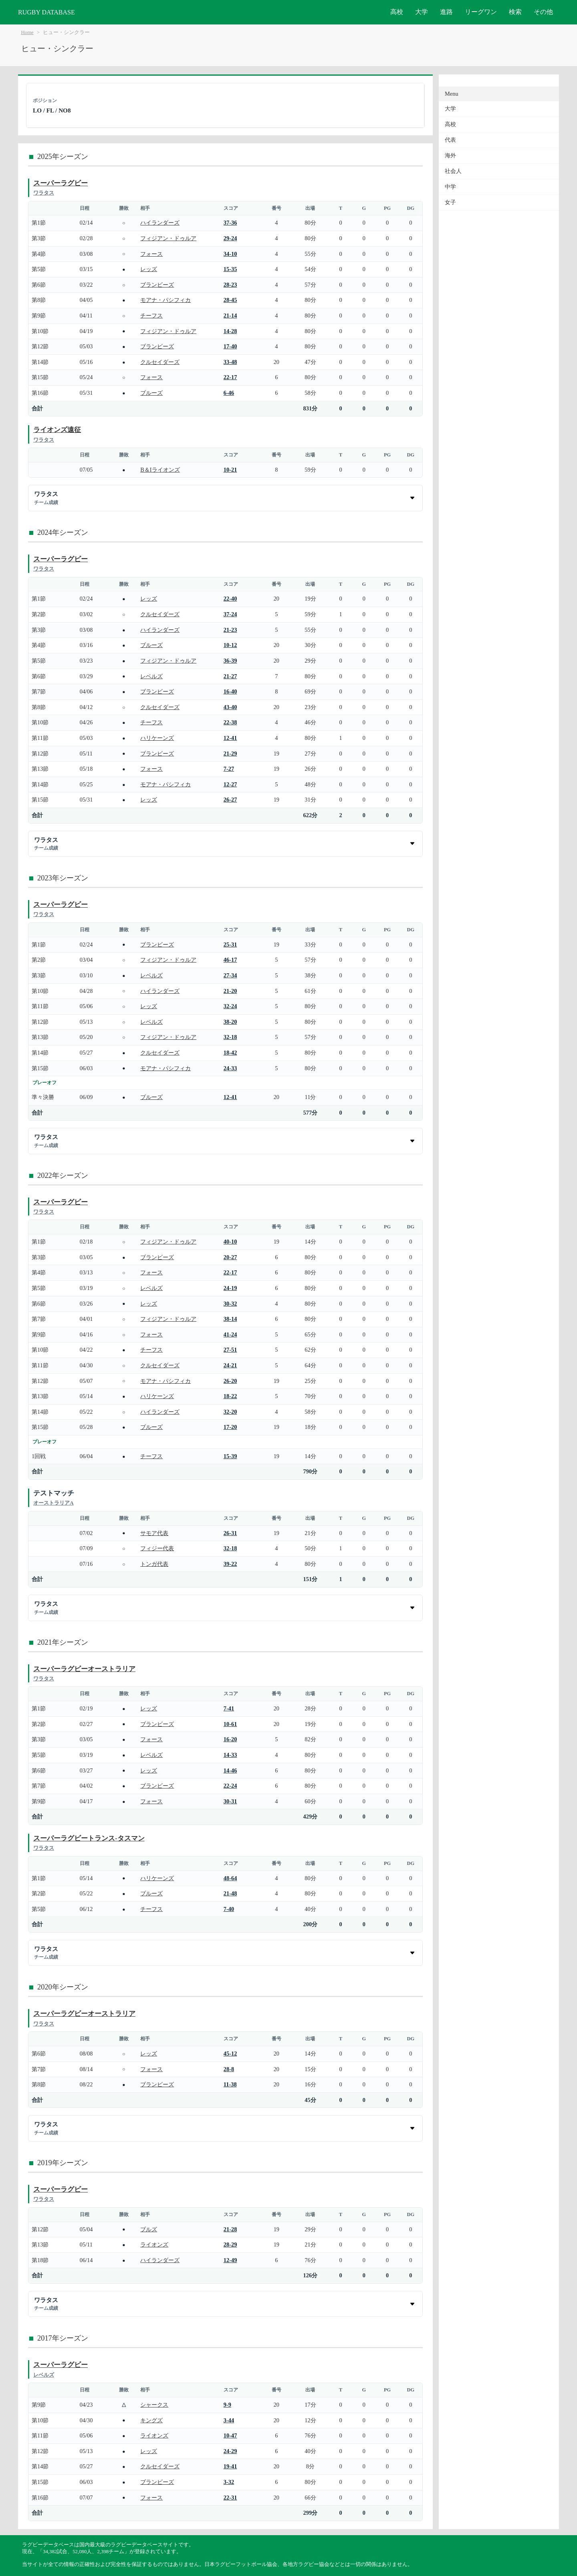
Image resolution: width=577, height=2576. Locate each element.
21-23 (230, 630)
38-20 (230, 1022)
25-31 (230, 944)
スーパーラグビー (60, 183)
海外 (450, 156)
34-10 (230, 254)
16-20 (230, 1739)
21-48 (230, 1893)
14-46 (230, 1770)
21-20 (230, 991)
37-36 (230, 222)
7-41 (229, 1708)
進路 (446, 11)
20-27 (230, 1257)
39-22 (230, 1564)
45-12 (230, 2053)
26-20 (230, 1381)
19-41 (230, 2466)
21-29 (230, 753)
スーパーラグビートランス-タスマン (89, 1838)
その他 (543, 11)
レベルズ (151, 676)
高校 (396, 11)
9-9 (227, 2404)
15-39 (230, 1456)
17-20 (230, 1427)
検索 (515, 11)
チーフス (151, 315)
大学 (421, 11)
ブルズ (148, 2229)
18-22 (230, 1396)
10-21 (230, 469)
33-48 (230, 362)
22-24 (230, 1785)
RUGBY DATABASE (46, 12)
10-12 (230, 645)
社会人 (453, 171)
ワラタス (43, 193)
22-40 (230, 598)
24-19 (230, 1288)
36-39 (230, 660)
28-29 (230, 2244)
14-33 (230, 1755)
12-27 (230, 784)
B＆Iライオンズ (160, 469)
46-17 (230, 959)
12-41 (230, 738)
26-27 (230, 799)
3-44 (229, 2420)
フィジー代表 (157, 1548)
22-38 (230, 722)
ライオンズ (154, 2244)
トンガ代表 (154, 1564)
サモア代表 (154, 1533)
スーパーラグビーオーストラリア (84, 1669)
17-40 (230, 346)
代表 (450, 140)
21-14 (230, 315)
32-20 (230, 1412)
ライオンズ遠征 (57, 430)
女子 (450, 202)
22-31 (230, 2497)
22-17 (230, 377)
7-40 (229, 1909)
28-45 (230, 300)
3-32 (229, 2482)
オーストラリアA (53, 1503)
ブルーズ (151, 393)
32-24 (230, 1006)
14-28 (230, 331)
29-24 (230, 238)
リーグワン (481, 11)
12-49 (230, 2260)
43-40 (230, 707)
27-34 (230, 975)
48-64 (230, 1878)
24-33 (230, 1068)
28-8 (229, 2069)
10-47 (230, 2435)
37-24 (230, 614)
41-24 (230, 1334)
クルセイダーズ (160, 362)
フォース (151, 254)
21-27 (230, 676)
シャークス (154, 2404)
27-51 (230, 1349)
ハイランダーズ (160, 222)
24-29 (230, 2451)
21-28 (230, 2229)
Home (27, 32)
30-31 (230, 1801)
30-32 (230, 1303)
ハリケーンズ (157, 738)
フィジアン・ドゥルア (168, 238)
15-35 (230, 269)
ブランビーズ (157, 284)
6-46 (229, 393)
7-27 (229, 769)
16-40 (230, 691)
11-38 (230, 2084)
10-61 (230, 1724)
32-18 (230, 1037)
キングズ (151, 2420)
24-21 (230, 1365)
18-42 (230, 1052)
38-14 (230, 1319)
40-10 (230, 1241)
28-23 (230, 284)
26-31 (230, 1533)
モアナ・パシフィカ (165, 300)
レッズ (148, 269)
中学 (450, 187)
